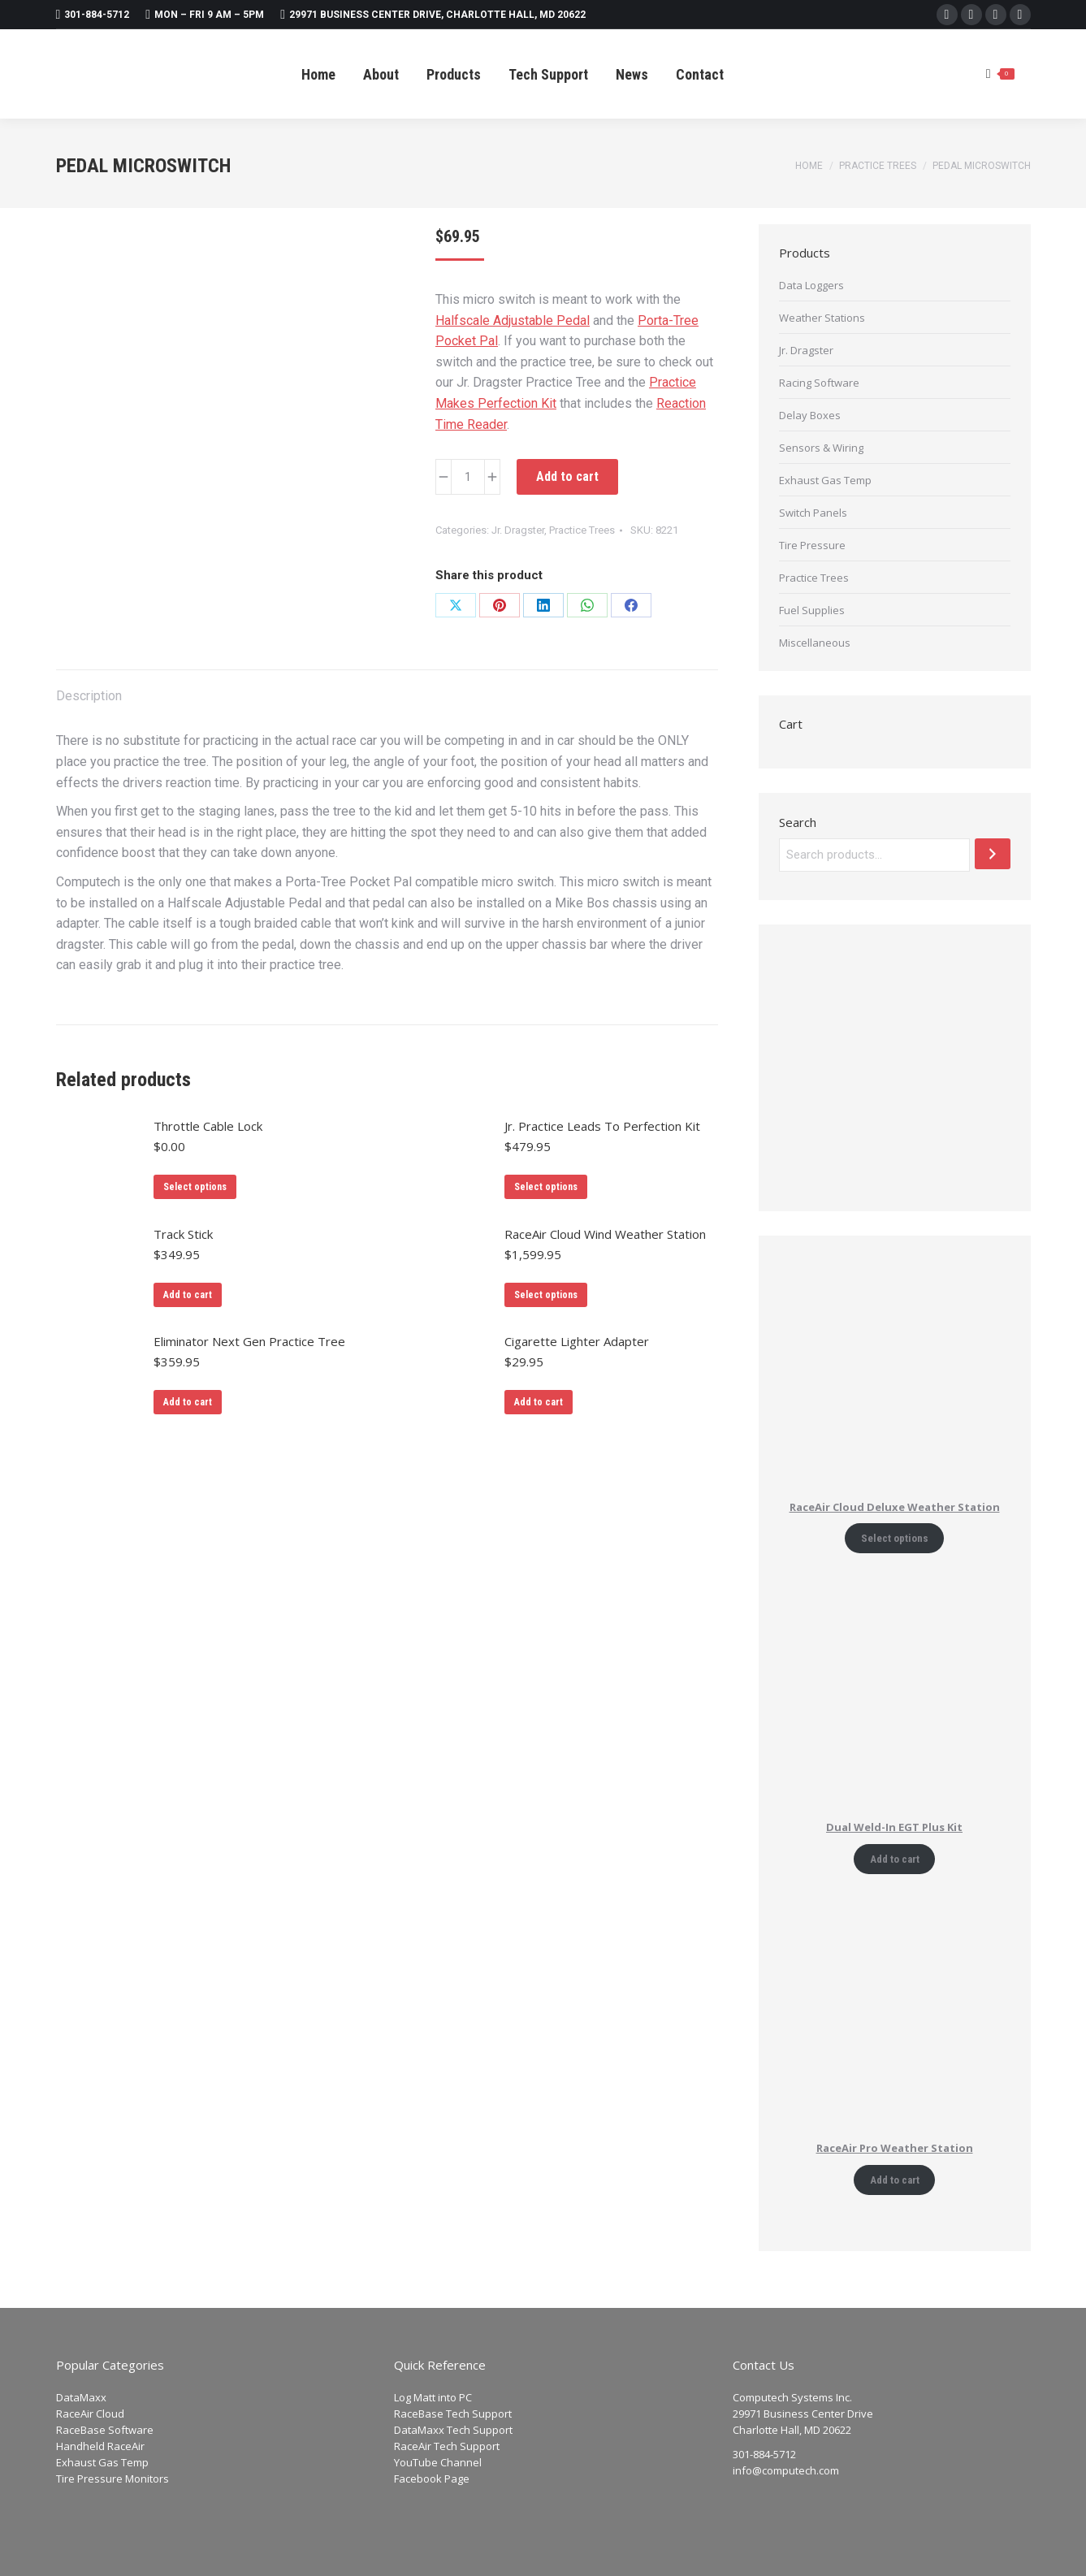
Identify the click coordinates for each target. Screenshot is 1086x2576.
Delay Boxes (810, 415)
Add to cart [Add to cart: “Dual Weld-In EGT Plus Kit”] (894, 1859)
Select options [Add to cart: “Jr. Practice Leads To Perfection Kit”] (546, 1187)
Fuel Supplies (812, 610)
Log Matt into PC (433, 2397)
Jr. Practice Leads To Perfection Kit (602, 1126)
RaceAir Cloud (90, 2413)
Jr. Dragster (517, 530)
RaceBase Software (105, 2429)
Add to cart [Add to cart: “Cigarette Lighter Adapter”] (538, 1402)
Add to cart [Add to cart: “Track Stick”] (187, 1295)
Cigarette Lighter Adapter (576, 1341)
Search (797, 822)
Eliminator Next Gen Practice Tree (249, 1341)
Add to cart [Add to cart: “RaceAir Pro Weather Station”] (894, 2180)
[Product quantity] (468, 477)
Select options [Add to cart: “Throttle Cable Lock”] (195, 1187)
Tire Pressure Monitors (112, 2478)
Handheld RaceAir (100, 2446)
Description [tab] (89, 696)
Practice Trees (582, 530)
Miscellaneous (814, 642)
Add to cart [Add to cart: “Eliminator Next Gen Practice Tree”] (187, 1402)
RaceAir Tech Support (447, 2446)
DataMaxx (81, 2397)
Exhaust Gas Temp (825, 480)
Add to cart (567, 476)
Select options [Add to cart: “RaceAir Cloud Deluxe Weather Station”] (894, 1538)
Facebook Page (431, 2478)
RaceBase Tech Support (453, 2413)
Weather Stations (822, 317)
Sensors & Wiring (821, 447)
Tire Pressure (812, 545)
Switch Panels (813, 512)
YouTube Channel (438, 2462)
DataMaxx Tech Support (453, 2429)
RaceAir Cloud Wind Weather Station (605, 1234)
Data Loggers (811, 285)
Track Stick (183, 1234)
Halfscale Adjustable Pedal (512, 320)
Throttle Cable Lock (208, 1126)
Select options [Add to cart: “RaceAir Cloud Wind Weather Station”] (546, 1295)
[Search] (992, 853)
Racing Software (819, 382)
